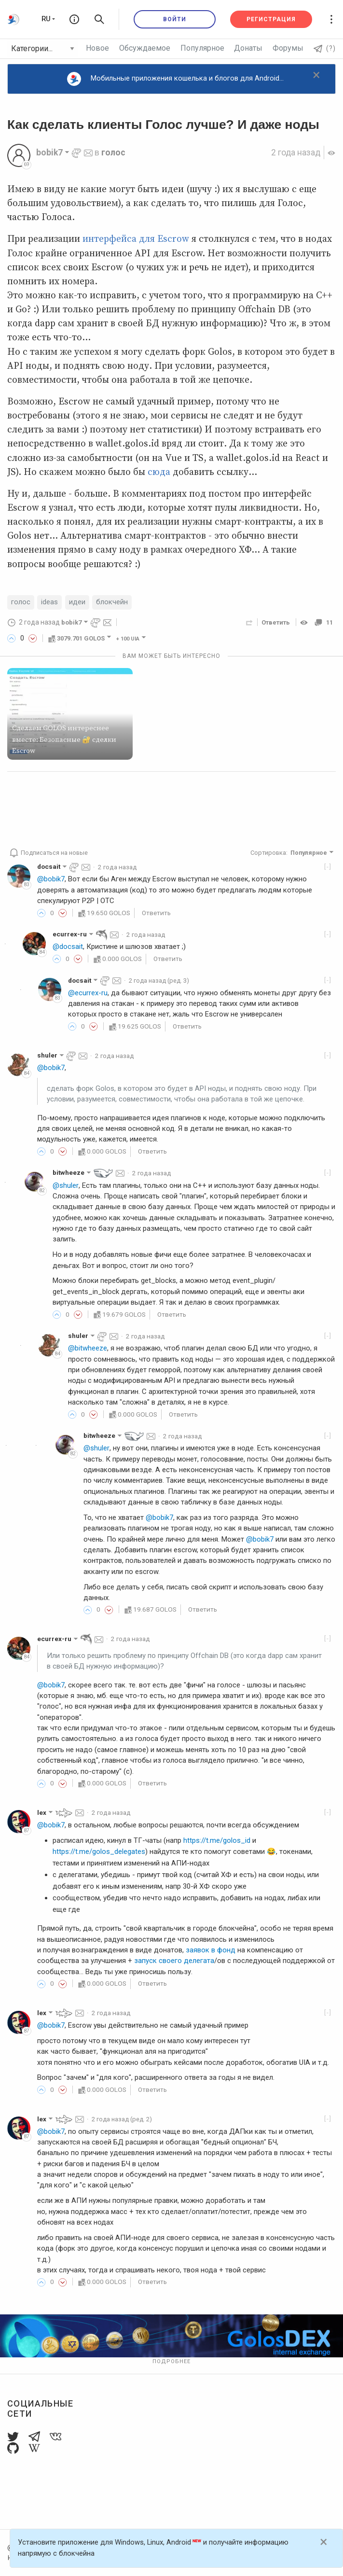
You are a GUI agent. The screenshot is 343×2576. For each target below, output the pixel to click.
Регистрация (271, 19)
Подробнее (171, 2361)
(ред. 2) (123, 2119)
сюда (159, 472)
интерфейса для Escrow (135, 239)
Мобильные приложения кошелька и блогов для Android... (175, 79)
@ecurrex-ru (88, 993)
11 (323, 622)
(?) (325, 48)
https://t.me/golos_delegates (99, 1851)
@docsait (68, 946)
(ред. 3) (160, 980)
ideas (49, 602)
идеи (77, 602)
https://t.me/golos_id (216, 1840)
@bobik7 (51, 879)
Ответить (275, 622)
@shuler (65, 1185)
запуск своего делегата (174, 1960)
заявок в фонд (210, 1950)
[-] (328, 866)
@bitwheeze (87, 1348)
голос (113, 152)
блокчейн (112, 602)
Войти (174, 19)
